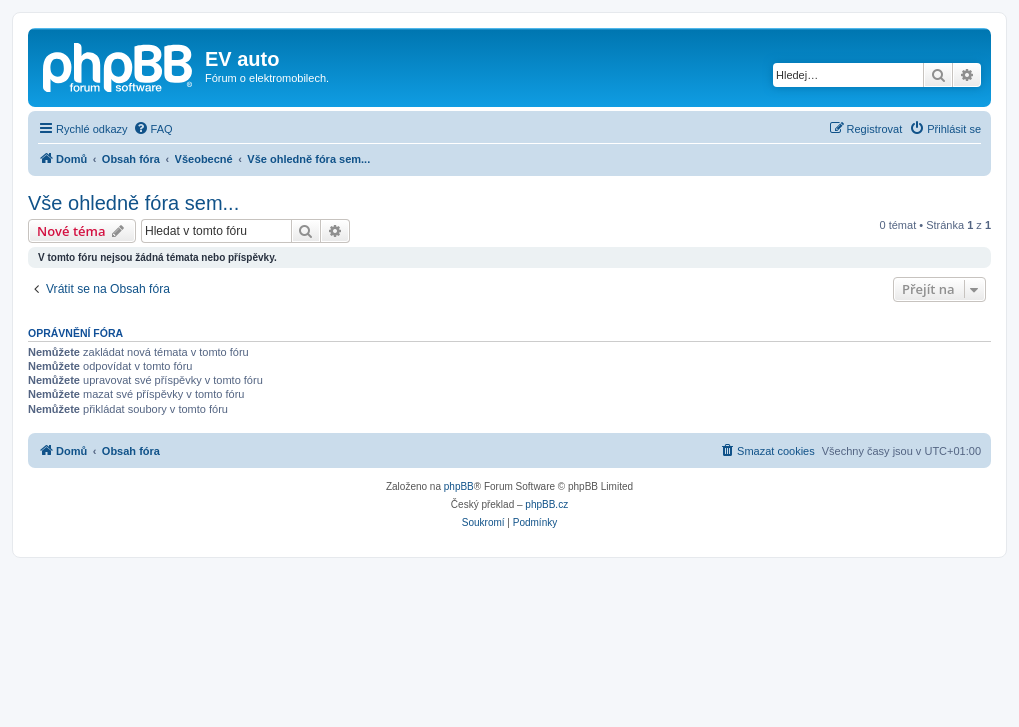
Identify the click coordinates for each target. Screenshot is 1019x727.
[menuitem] (153, 129)
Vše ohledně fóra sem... (133, 203)
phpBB (459, 486)
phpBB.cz (546, 504)
